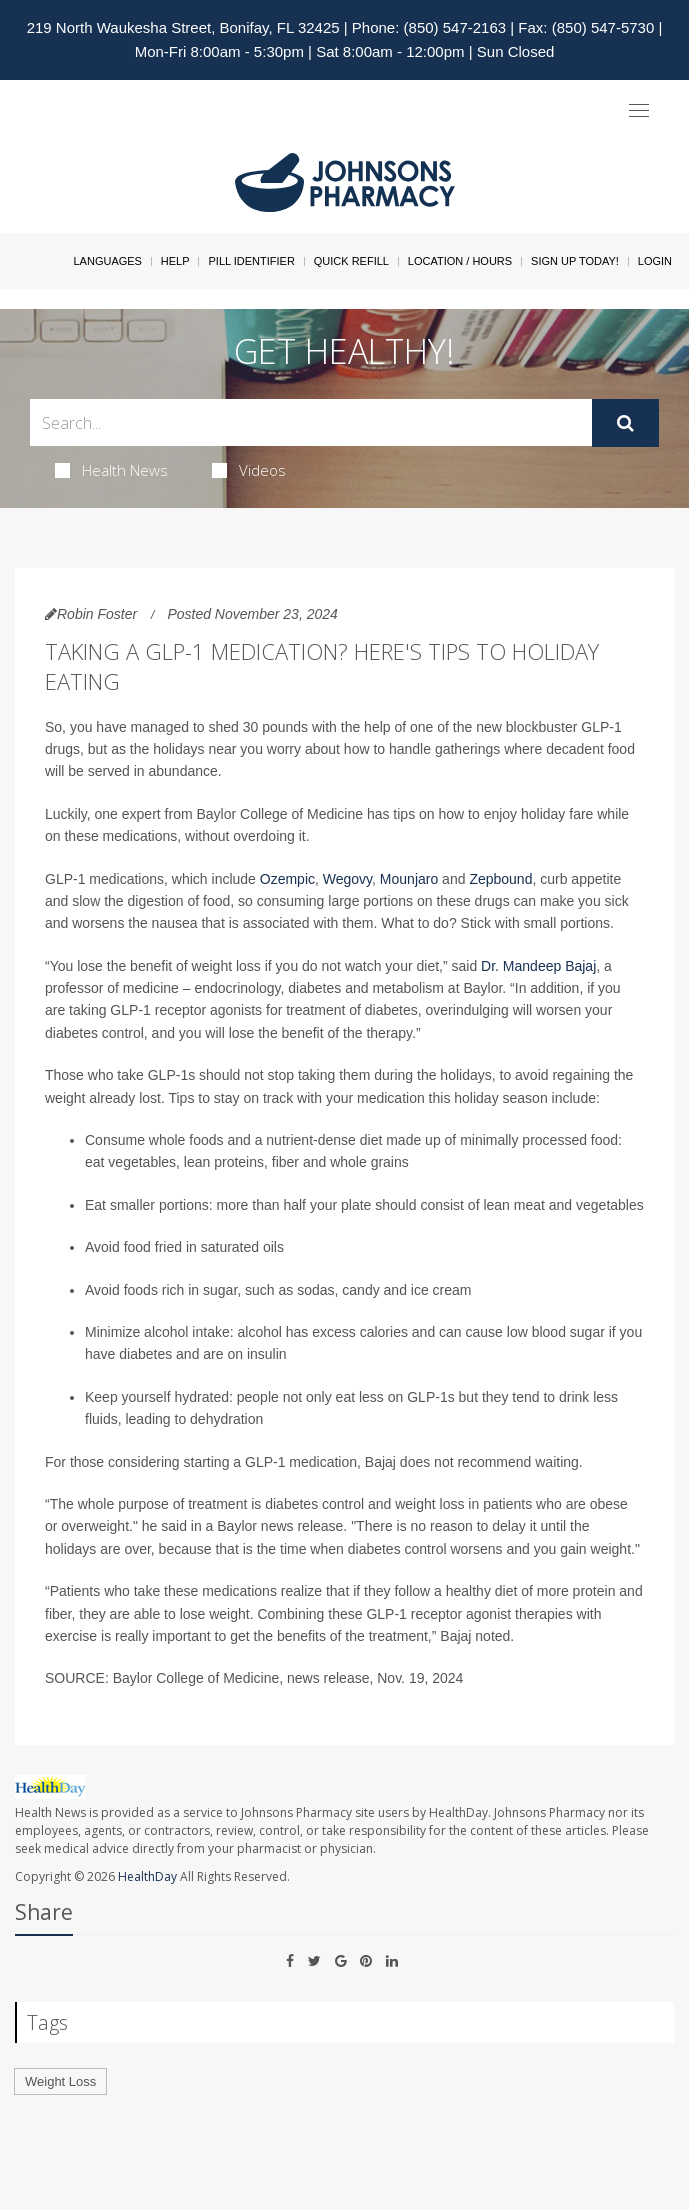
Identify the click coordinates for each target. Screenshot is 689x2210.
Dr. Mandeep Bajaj (538, 966)
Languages (107, 261)
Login (655, 261)
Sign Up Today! (575, 261)
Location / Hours (460, 261)
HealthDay (147, 1876)
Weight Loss (60, 2081)
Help (175, 261)
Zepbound (500, 879)
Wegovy (347, 879)
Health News (111, 470)
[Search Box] (311, 422)
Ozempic (287, 879)
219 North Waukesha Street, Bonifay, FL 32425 (183, 27)
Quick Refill (351, 261)
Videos (249, 470)
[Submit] (625, 423)
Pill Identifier (251, 261)
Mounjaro (409, 879)
